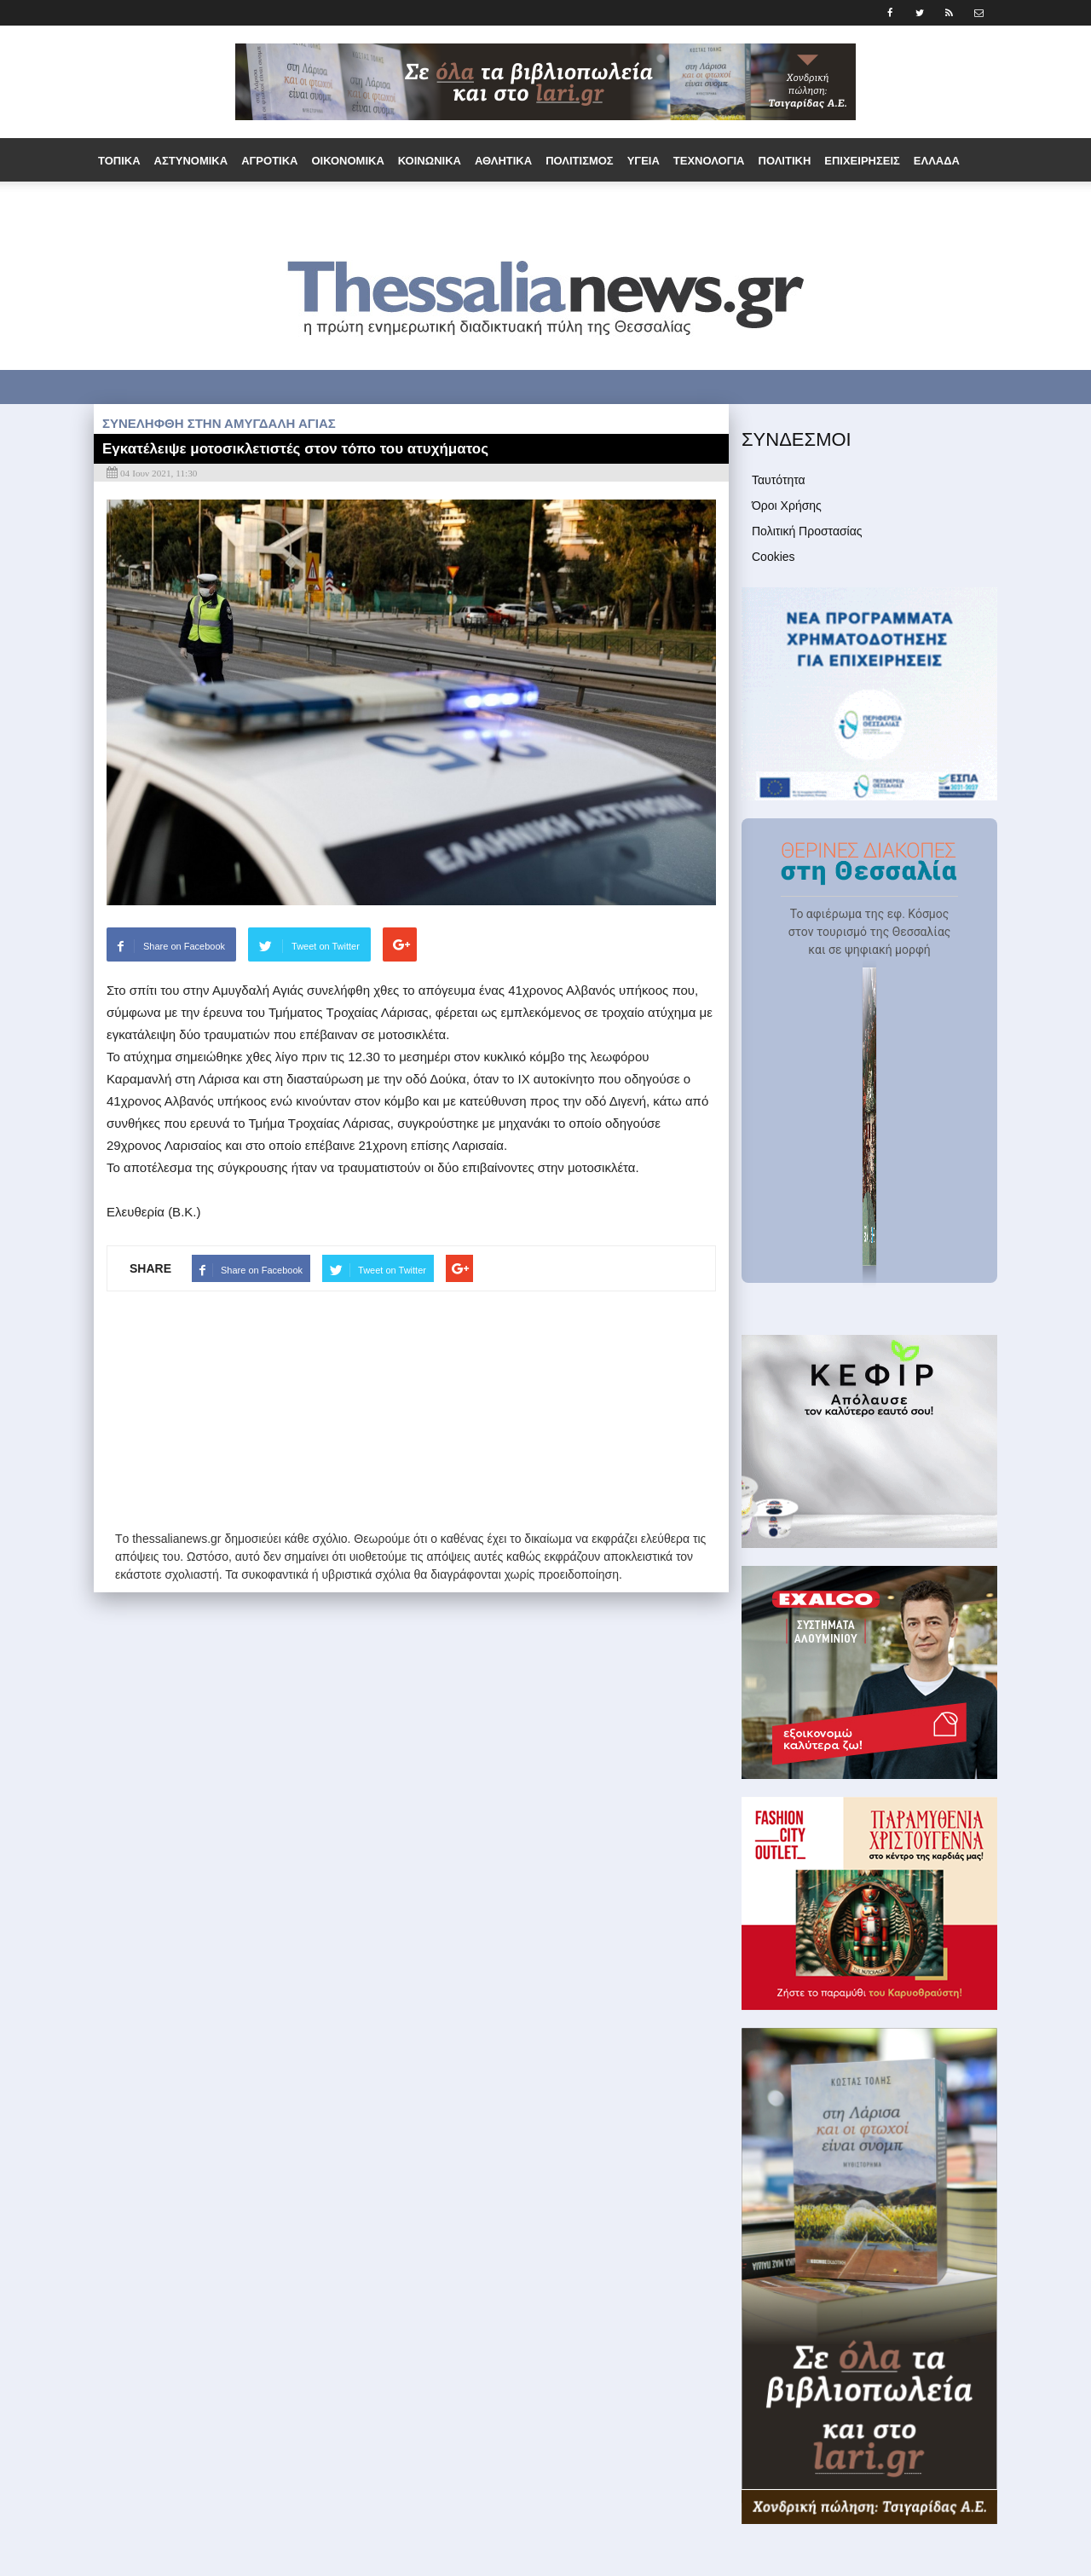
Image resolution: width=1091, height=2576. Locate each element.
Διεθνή (119, 205)
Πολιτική (785, 160)
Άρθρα (563, 205)
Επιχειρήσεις (862, 160)
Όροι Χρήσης (787, 505)
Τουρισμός (402, 205)
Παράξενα (325, 205)
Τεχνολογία (709, 160)
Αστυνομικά (191, 160)
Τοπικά (119, 160)
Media (614, 205)
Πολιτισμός (580, 160)
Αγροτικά (269, 160)
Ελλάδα (937, 160)
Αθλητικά (503, 160)
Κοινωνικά (429, 160)
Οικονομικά (347, 160)
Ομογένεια (247, 205)
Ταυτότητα (778, 480)
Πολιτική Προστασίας (807, 531)
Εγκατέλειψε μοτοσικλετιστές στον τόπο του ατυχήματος (295, 449)
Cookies (773, 556)
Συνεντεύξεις (489, 205)
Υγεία (643, 160)
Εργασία (178, 205)
